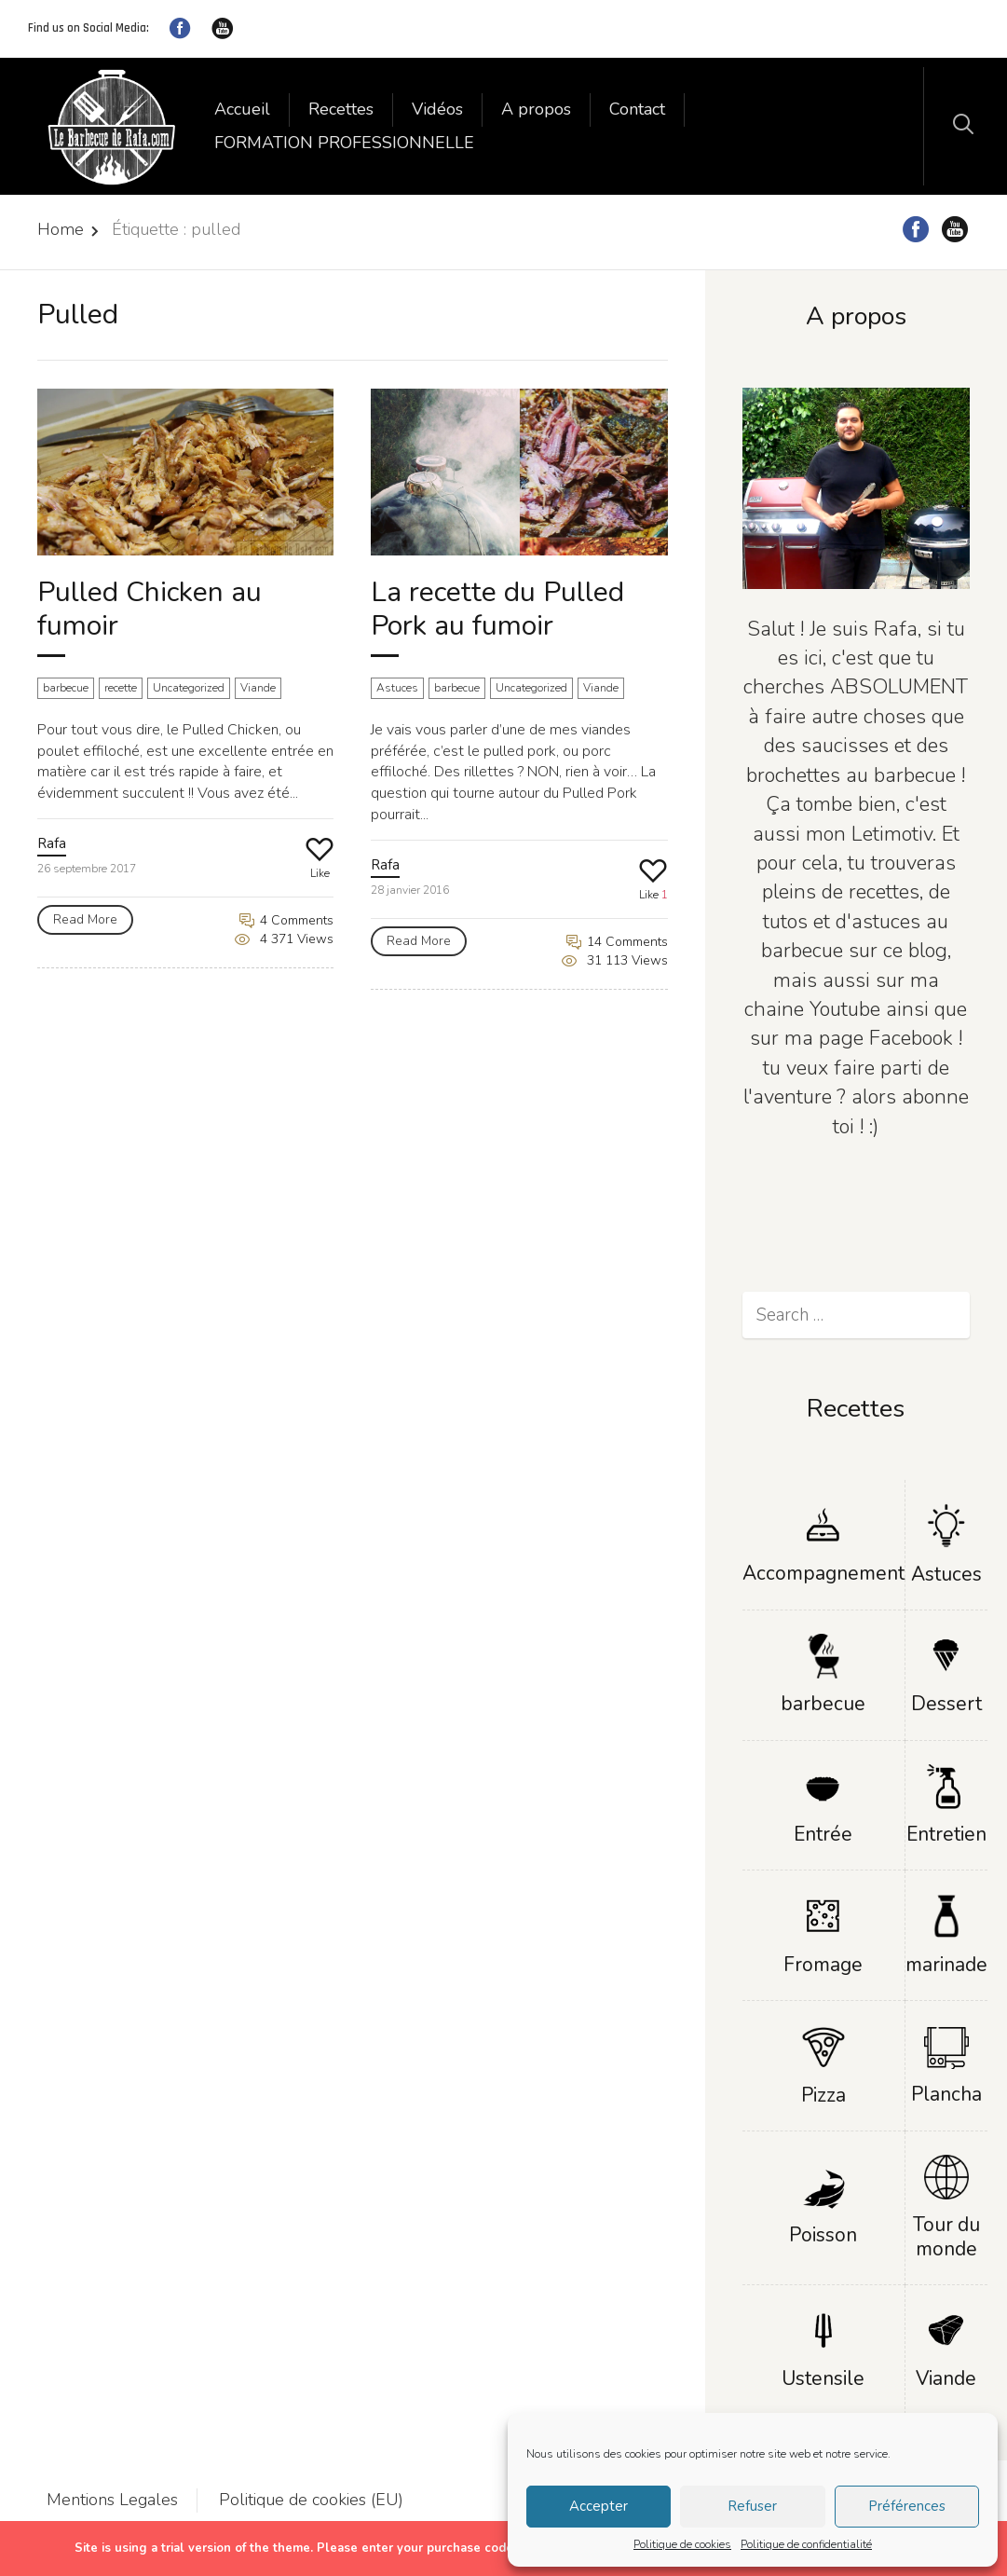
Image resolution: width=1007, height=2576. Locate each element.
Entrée (823, 1834)
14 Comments (617, 942)
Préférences (907, 2506)
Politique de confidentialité (806, 2544)
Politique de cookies (682, 2544)
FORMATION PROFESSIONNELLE (344, 142)
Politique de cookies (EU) (311, 2499)
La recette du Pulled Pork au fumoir (497, 609)
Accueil (242, 109)
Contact (637, 109)
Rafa (51, 843)
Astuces (397, 687)
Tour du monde (946, 2236)
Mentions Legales (112, 2499)
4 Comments (286, 920)
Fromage (823, 1965)
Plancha (946, 2094)
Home (60, 229)
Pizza (823, 2095)
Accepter (598, 2506)
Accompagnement (823, 1573)
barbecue (65, 687)
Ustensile (823, 2378)
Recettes (341, 109)
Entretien (946, 1834)
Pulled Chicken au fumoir (149, 609)
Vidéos (437, 109)
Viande (258, 687)
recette (120, 687)
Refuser (752, 2506)
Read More (85, 919)
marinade (946, 1965)
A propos (536, 109)
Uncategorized (189, 687)
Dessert (946, 1704)
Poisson (823, 2235)
